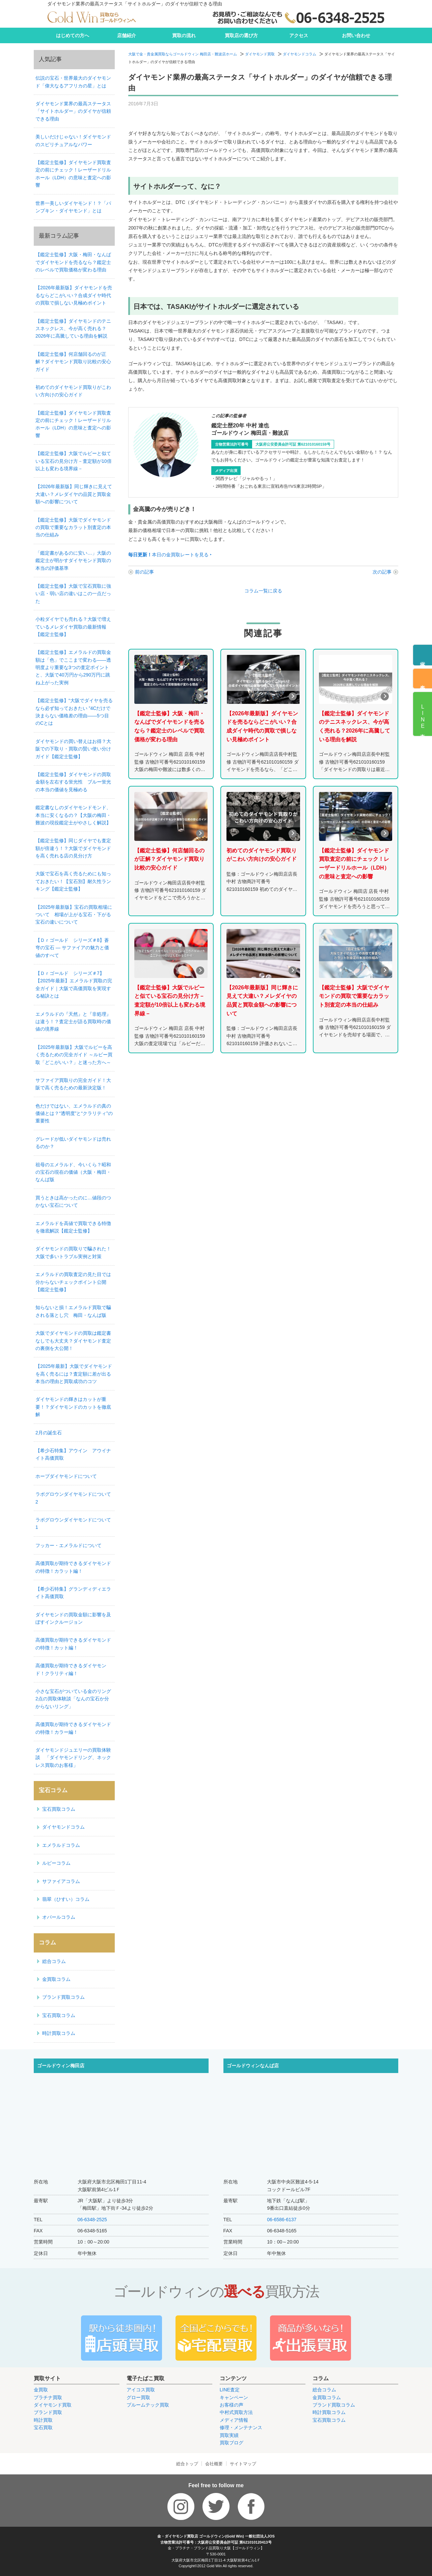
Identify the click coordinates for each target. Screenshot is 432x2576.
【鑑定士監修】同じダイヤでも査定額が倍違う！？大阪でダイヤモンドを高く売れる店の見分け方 (73, 848)
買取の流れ (184, 35)
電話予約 (423, 659)
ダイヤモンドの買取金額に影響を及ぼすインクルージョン (73, 1618)
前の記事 (144, 572)
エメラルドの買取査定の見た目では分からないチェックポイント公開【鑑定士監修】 (73, 1282)
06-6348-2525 (92, 2219)
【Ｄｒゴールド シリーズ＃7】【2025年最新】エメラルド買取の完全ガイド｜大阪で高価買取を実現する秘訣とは (73, 985)
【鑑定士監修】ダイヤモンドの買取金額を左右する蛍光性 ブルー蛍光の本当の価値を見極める (73, 782)
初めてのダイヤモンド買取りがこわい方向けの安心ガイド (73, 390)
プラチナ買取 (48, 2397)
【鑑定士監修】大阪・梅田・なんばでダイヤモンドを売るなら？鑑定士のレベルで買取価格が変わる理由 (73, 262)
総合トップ (187, 2463)
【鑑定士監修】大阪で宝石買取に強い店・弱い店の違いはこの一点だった (73, 593)
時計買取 (43, 2420)
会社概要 (214, 2463)
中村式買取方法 (236, 2412)
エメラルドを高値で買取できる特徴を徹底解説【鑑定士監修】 (73, 1227)
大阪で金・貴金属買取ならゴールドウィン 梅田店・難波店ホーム (182, 54)
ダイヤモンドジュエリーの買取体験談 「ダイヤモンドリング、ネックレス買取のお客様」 (73, 1757)
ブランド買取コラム (63, 1997)
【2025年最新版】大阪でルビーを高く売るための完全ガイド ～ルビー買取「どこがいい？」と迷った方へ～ (73, 1054)
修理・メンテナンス (241, 2427)
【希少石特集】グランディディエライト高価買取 (73, 1592)
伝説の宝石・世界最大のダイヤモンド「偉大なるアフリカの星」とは (73, 81)
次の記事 (382, 572)
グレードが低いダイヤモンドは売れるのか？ (73, 1142)
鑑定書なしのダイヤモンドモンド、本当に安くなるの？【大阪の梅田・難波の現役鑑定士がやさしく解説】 (73, 815)
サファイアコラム (61, 1881)
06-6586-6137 (281, 2219)
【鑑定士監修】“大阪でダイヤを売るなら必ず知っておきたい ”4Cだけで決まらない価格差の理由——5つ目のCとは (74, 712)
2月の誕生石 (48, 1432)
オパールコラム (58, 1917)
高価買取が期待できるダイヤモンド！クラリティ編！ (70, 1669)
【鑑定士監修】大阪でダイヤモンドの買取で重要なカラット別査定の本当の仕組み (73, 527)
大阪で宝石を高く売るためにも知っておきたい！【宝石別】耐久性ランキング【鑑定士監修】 (73, 881)
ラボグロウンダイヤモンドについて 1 (75, 1523)
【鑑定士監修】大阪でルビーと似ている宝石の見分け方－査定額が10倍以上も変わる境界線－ (73, 461)
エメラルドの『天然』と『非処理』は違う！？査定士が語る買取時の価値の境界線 (73, 1021)
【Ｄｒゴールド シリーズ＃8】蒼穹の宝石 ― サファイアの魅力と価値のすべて (72, 947)
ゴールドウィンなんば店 (253, 2065)
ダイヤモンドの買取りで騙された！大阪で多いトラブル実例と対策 (73, 1252)
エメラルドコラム (61, 1845)
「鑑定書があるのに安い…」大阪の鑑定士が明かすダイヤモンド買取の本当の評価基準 (73, 560)
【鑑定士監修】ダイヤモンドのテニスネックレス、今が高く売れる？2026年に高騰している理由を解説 (73, 328)
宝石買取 (43, 2427)
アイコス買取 (141, 2389)
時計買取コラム (58, 2033)
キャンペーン (234, 2397)
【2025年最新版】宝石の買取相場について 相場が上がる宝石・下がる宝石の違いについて (73, 914)
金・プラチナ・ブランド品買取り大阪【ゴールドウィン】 (216, 2548)
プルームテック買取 (148, 2405)
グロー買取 (138, 2397)
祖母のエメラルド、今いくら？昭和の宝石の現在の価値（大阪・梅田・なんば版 (73, 1172)
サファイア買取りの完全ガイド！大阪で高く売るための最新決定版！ (73, 1084)
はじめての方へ (72, 35)
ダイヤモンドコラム (299, 54)
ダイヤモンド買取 (260, 54)
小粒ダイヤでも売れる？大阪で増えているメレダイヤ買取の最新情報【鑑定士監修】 (73, 626)
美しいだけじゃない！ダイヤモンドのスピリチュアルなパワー (73, 140)
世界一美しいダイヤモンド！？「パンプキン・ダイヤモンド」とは (73, 207)
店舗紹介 (126, 35)
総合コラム (54, 1961)
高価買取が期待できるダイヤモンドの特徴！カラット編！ (73, 1567)
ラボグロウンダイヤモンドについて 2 (75, 1497)
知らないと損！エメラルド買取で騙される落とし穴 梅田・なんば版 (73, 1311)
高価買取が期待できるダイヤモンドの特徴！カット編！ (73, 1643)
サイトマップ (243, 2463)
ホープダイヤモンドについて (66, 1476)
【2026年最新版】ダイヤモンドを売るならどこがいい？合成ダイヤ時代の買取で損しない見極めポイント (73, 295)
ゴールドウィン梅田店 (60, 2065)
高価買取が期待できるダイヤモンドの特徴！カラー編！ (73, 1728)
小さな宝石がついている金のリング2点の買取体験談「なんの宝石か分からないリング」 (73, 1699)
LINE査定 (230, 2389)
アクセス (298, 35)
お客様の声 (231, 2405)
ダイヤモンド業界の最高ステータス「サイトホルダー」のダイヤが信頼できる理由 (73, 111)
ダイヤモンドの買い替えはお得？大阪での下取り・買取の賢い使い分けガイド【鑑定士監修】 (73, 749)
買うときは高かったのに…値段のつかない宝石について (73, 1201)
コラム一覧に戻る (263, 590)
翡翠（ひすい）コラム (65, 1899)
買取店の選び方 (241, 35)
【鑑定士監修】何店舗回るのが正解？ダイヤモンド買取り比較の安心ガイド (73, 361)
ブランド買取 (48, 2412)
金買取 (41, 2389)
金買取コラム (56, 1979)
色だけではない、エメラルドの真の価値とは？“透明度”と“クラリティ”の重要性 (74, 1113)
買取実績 (229, 2435)
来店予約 (423, 682)
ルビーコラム (56, 1863)
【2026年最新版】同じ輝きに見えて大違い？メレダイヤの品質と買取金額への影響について (73, 494)
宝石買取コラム (58, 1809)
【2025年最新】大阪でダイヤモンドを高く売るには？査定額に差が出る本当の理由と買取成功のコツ (73, 1373)
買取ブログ (231, 2442)
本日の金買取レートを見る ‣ (170, 554)
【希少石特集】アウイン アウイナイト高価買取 (73, 1454)
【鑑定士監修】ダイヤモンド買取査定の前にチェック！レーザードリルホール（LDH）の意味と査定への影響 (73, 174)
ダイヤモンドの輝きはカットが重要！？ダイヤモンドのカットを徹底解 (73, 1407)
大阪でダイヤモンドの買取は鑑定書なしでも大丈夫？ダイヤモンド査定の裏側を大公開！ (73, 1340)
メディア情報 (234, 2420)
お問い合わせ (356, 35)
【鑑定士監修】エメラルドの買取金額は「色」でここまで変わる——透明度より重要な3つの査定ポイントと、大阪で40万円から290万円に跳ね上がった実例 (73, 667)
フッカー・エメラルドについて (68, 1545)
